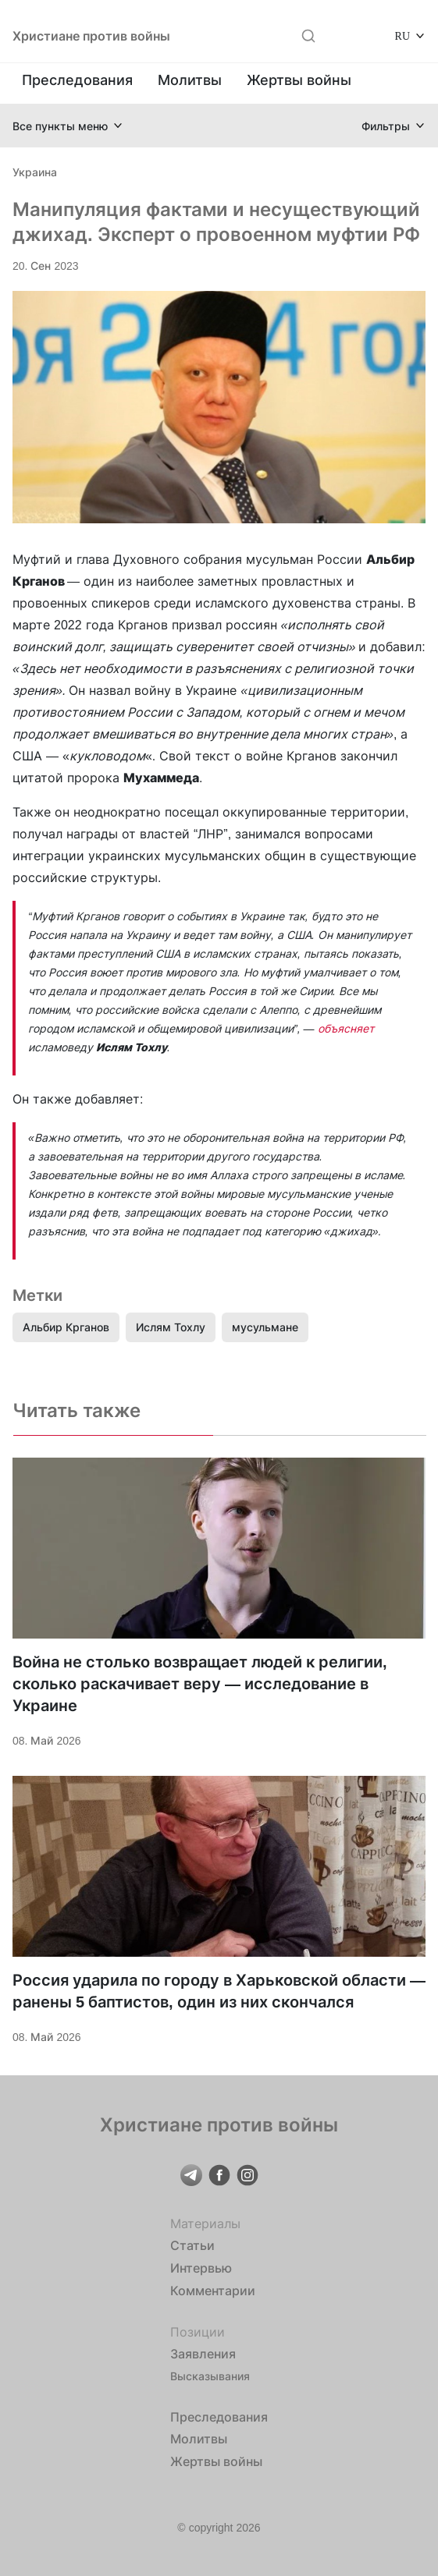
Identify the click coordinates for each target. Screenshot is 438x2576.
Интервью (201, 2268)
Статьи (192, 2245)
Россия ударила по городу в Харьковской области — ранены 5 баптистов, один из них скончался (219, 1991)
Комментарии (212, 2290)
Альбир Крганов (66, 1327)
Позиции (197, 2332)
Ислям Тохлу (170, 1327)
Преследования (77, 80)
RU (402, 35)
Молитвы (190, 80)
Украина (34, 172)
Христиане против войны (91, 36)
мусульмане (265, 1327)
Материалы (205, 2223)
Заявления (203, 2354)
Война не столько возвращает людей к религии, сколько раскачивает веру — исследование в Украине (199, 1684)
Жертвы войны (299, 80)
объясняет (346, 1028)
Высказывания (210, 2376)
